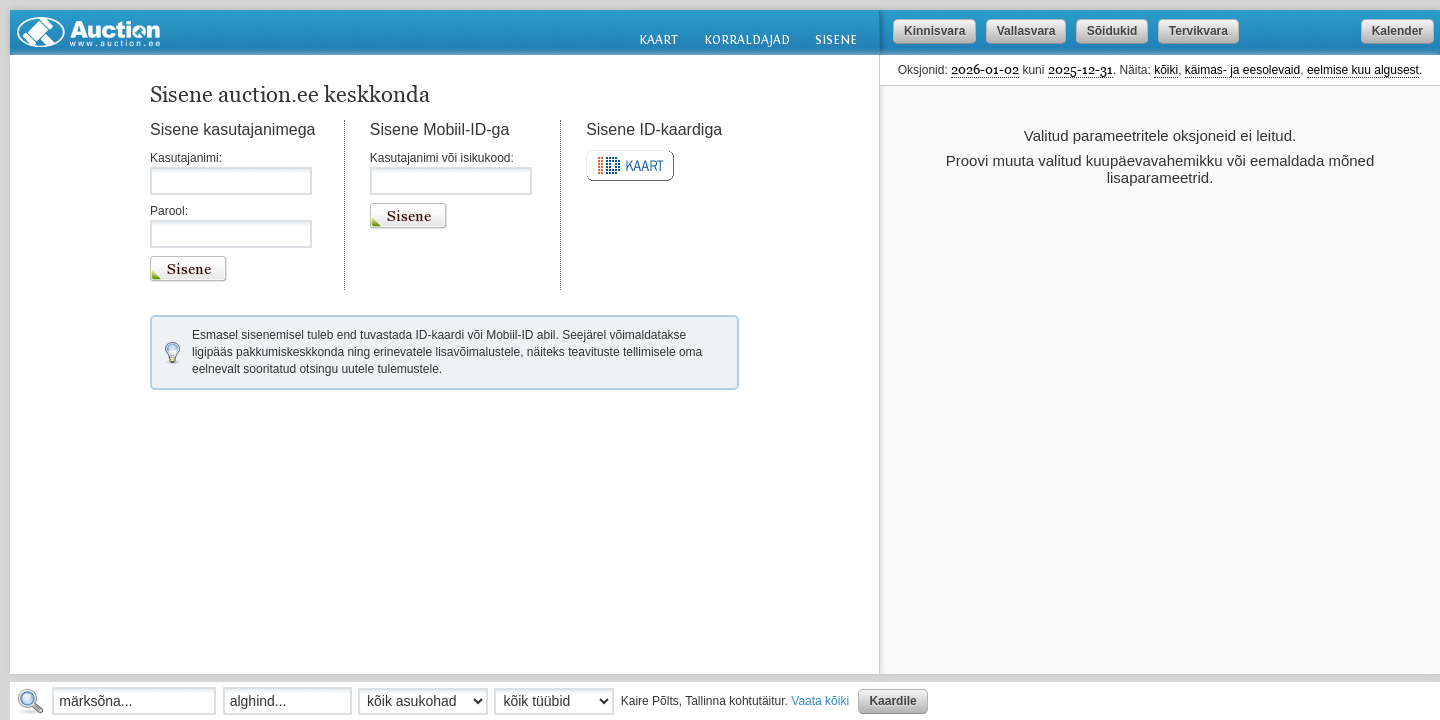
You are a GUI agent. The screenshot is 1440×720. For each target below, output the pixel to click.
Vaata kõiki (820, 701)
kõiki (1166, 70)
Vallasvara (1026, 31)
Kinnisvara (934, 31)
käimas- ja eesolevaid (1242, 70)
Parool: (169, 211)
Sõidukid (1112, 31)
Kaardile (892, 701)
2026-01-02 (985, 69)
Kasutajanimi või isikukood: (442, 158)
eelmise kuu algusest (1363, 70)
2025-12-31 (1080, 69)
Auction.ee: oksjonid (88, 32)
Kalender (1397, 31)
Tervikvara (1198, 31)
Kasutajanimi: (186, 158)
